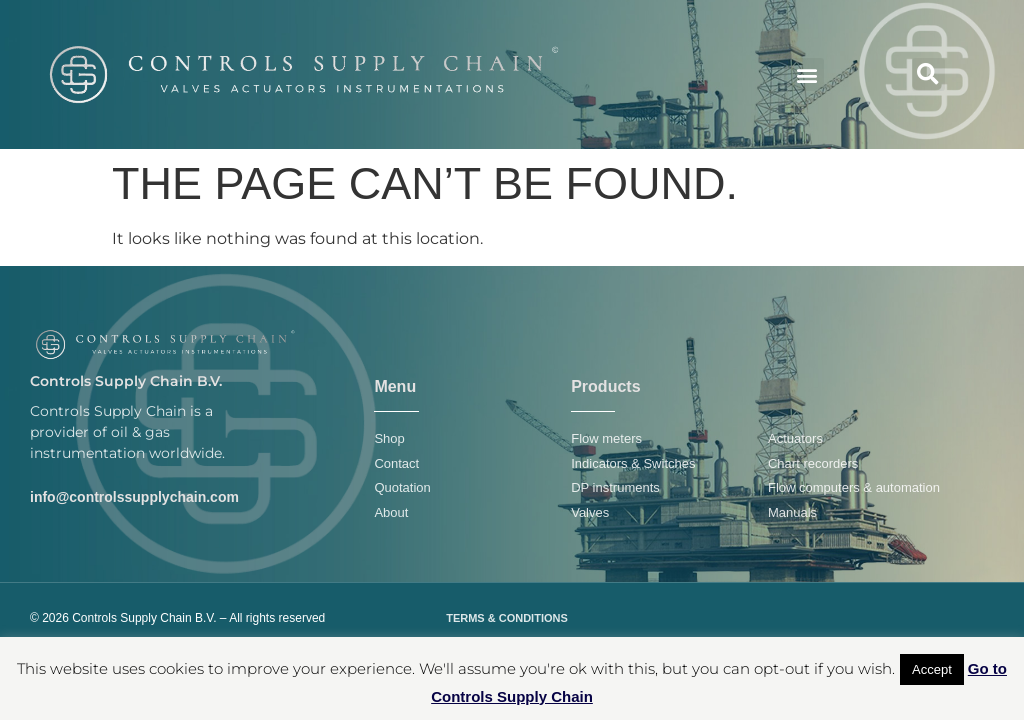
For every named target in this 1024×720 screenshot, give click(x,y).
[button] (807, 74)
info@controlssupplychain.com (134, 497)
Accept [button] (932, 669)
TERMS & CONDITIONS (507, 618)
